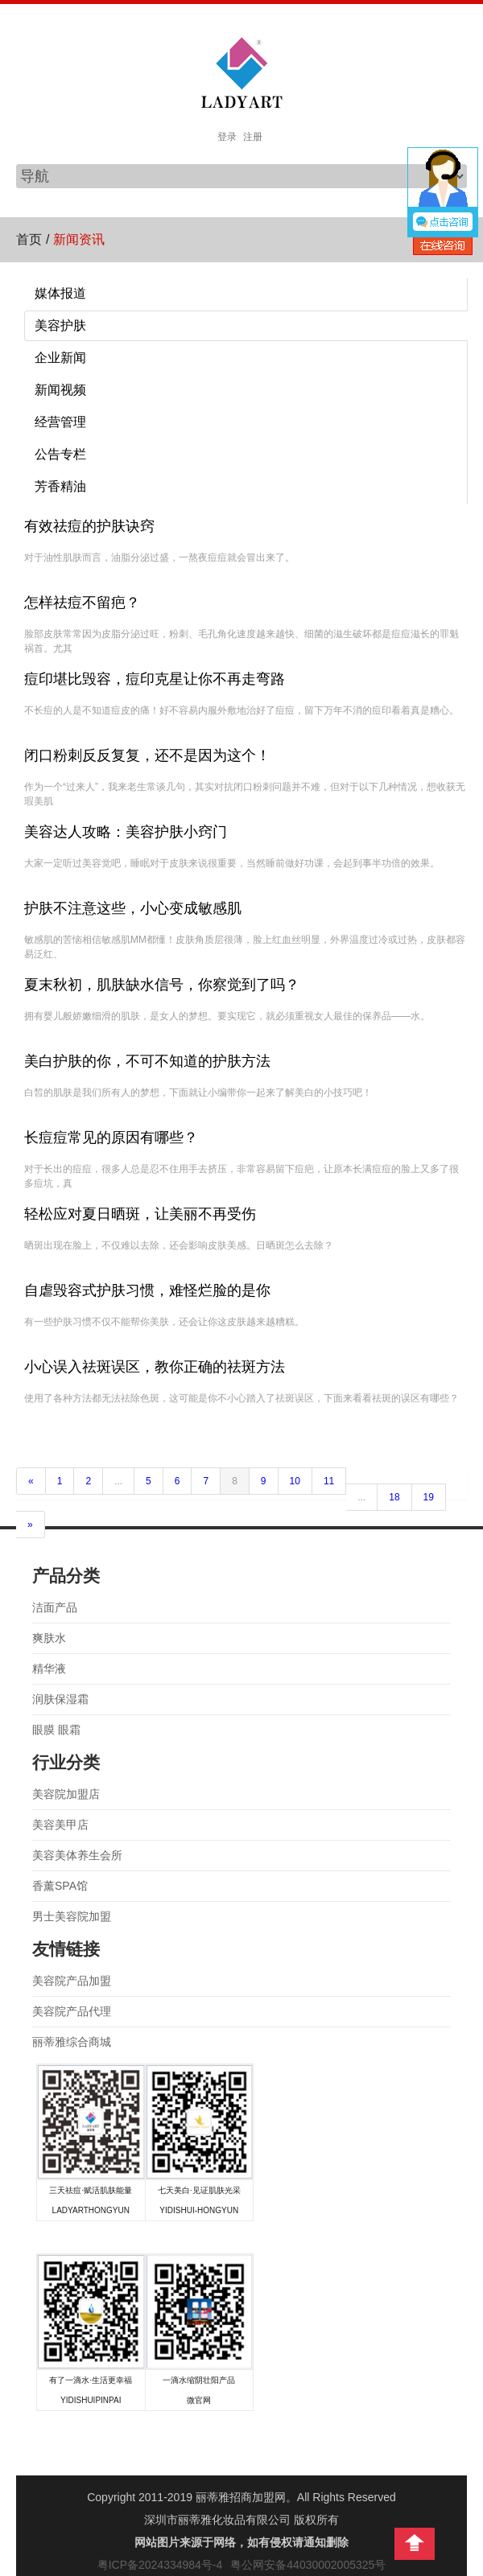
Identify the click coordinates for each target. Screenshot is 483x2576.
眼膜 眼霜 (56, 1729)
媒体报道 (60, 293)
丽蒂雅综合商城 (71, 2041)
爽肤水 (49, 1638)
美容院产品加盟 (71, 1980)
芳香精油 (60, 486)
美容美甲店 (60, 1824)
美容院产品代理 (71, 2011)
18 (394, 1497)
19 (428, 1497)
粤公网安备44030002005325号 (308, 2564)
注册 (252, 136)
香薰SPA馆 (60, 1885)
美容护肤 (60, 325)
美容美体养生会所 (77, 1855)
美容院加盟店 (66, 1794)
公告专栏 (60, 454)
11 (329, 1481)
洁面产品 (54, 1607)
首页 (29, 239)
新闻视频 (60, 390)
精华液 (49, 1668)
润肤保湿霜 (60, 1699)
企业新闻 (60, 357)
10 (295, 1481)
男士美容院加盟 (71, 1916)
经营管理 (60, 422)
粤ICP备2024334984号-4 (160, 2564)
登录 (227, 136)
